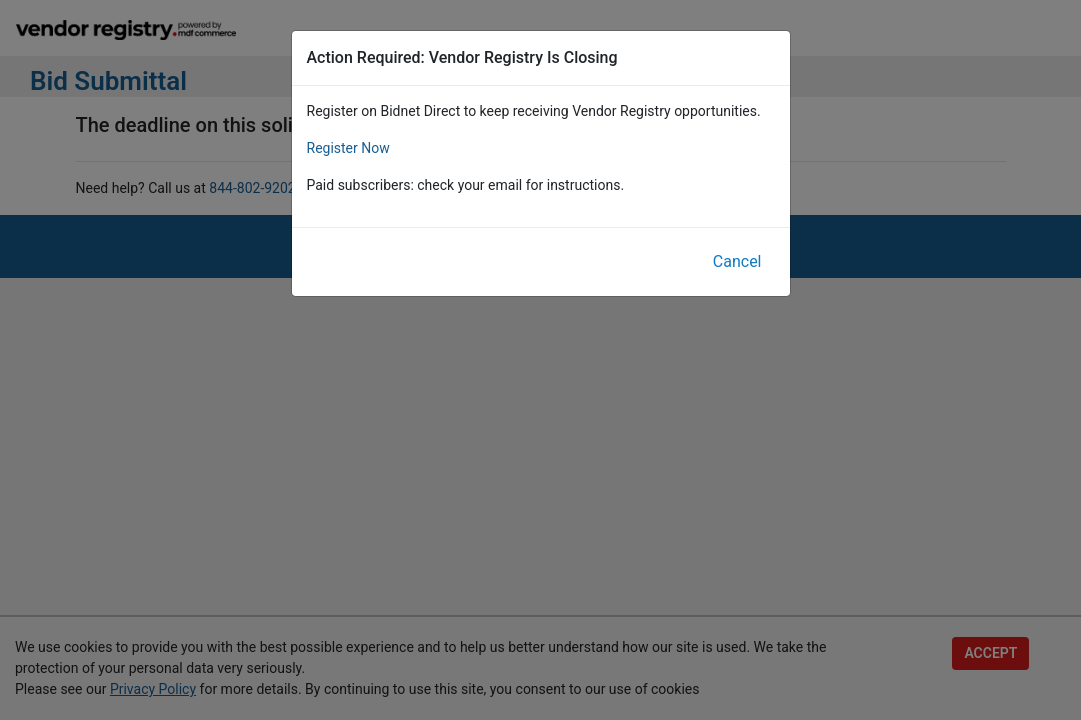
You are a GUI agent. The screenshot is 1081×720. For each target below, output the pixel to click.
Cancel (737, 261)
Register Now (348, 148)
